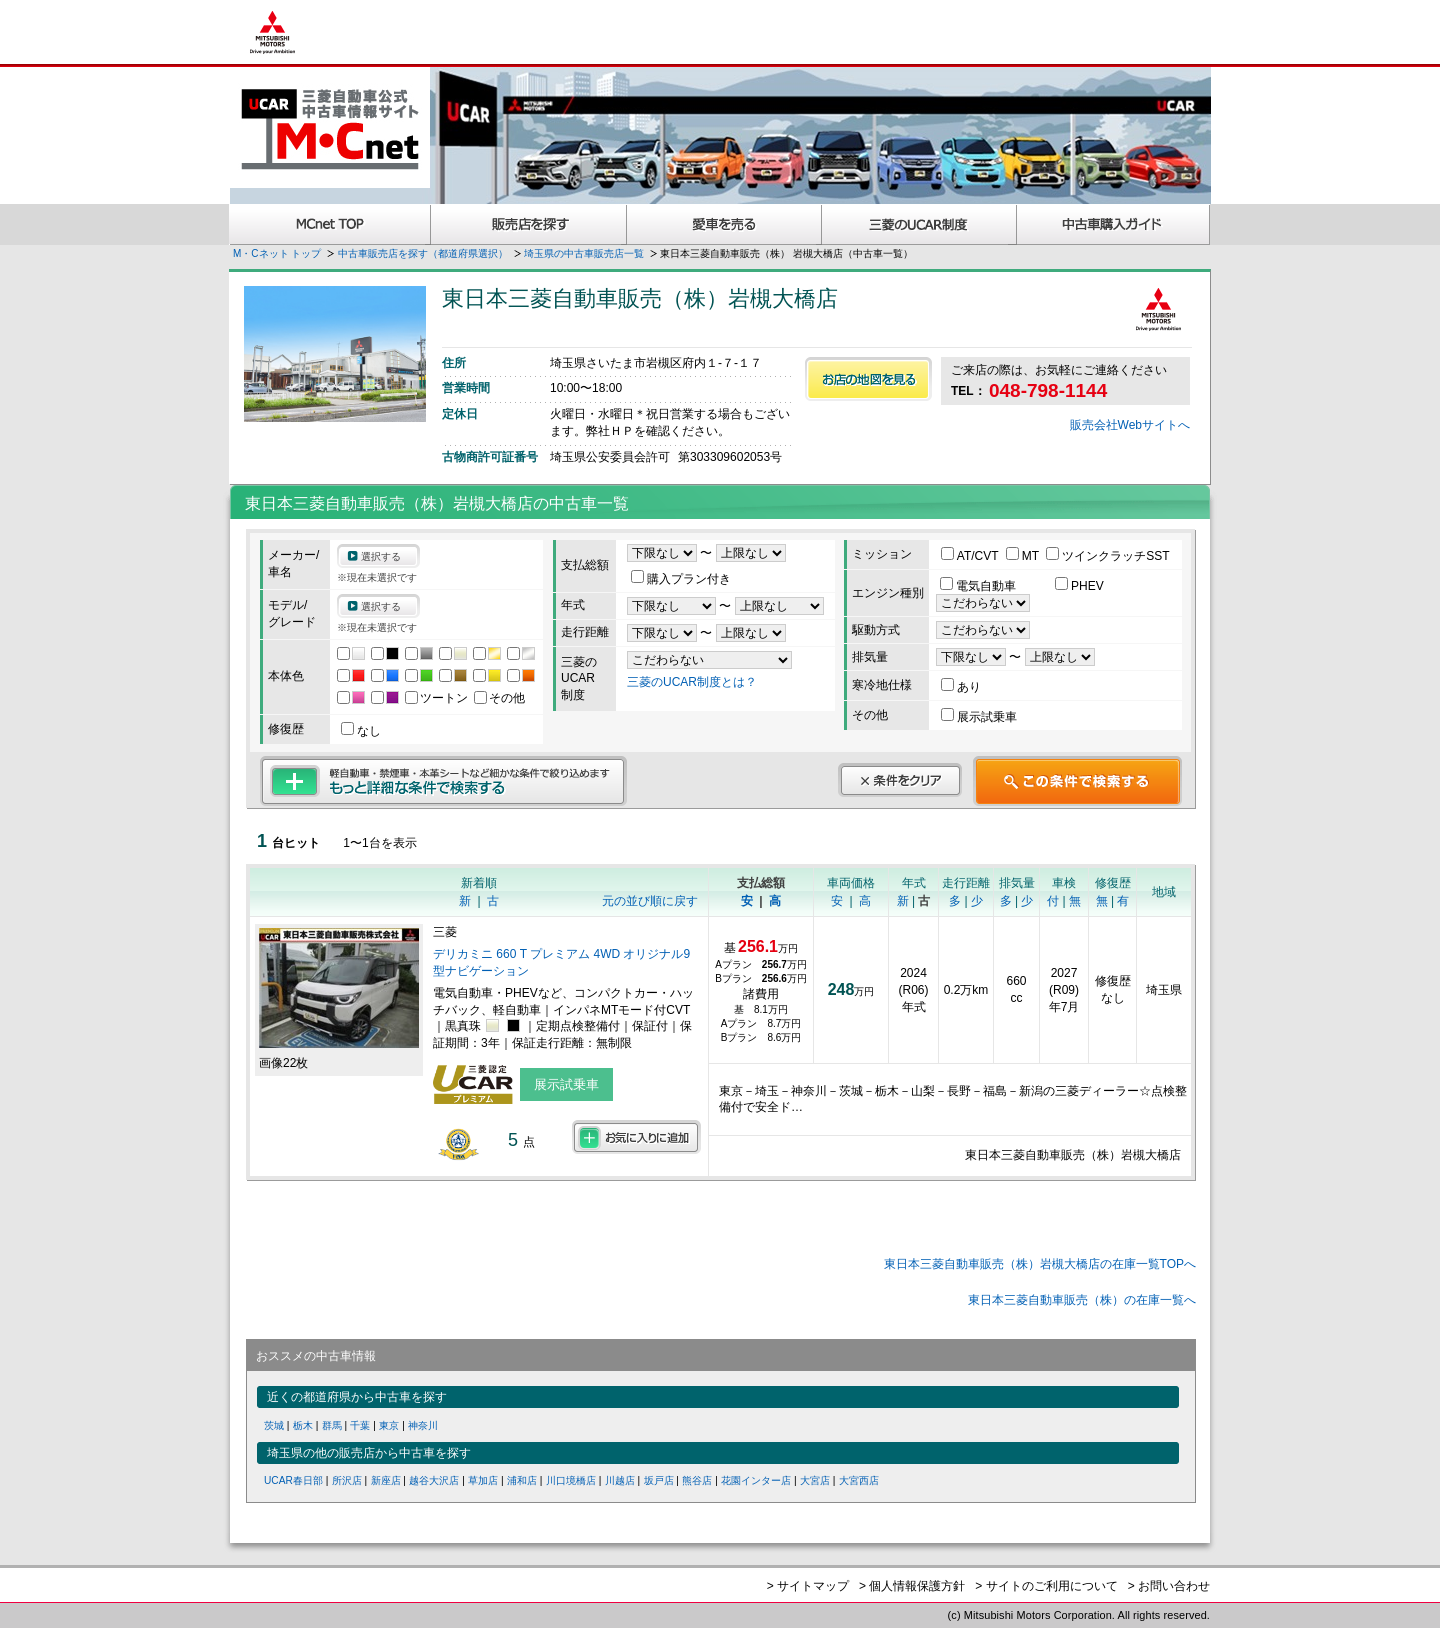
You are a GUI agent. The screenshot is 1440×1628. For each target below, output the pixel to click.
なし (361, 731)
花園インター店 (756, 1480)
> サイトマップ (808, 1586)
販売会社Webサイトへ (1130, 425)
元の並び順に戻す (650, 901)
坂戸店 (659, 1480)
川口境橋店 (571, 1480)
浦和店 (522, 1480)
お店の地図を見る (868, 379)
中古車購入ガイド (1114, 224)
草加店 (483, 1480)
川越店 (620, 1480)
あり (961, 687)
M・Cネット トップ (277, 253)
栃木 (303, 1425)
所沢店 (347, 1480)
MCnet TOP (330, 224)
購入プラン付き (681, 579)
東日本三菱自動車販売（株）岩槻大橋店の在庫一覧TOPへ (1040, 1264)
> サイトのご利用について (1046, 1586)
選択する (381, 556)
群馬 (332, 1425)
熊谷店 (697, 1480)
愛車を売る (724, 224)
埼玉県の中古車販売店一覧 (584, 253)
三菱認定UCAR (919, 224)
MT (1024, 556)
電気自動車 (979, 586)
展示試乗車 (979, 717)
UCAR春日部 (293, 1480)
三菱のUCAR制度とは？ (692, 682)
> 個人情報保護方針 (912, 1586)
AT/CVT (971, 556)
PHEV (1079, 586)
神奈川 (423, 1425)
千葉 (360, 1425)
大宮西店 (859, 1480)
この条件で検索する (1077, 781)
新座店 (386, 1480)
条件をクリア (900, 780)
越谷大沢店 (434, 1480)
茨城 (274, 1425)
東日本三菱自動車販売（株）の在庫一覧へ (1082, 1300)
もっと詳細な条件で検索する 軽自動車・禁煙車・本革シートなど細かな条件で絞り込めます (443, 781)
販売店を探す (529, 224)
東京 (389, 1425)
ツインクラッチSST (1107, 556)
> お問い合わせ (1169, 1586)
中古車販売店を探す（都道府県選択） (423, 253)
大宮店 (815, 1480)
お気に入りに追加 (636, 1137)
